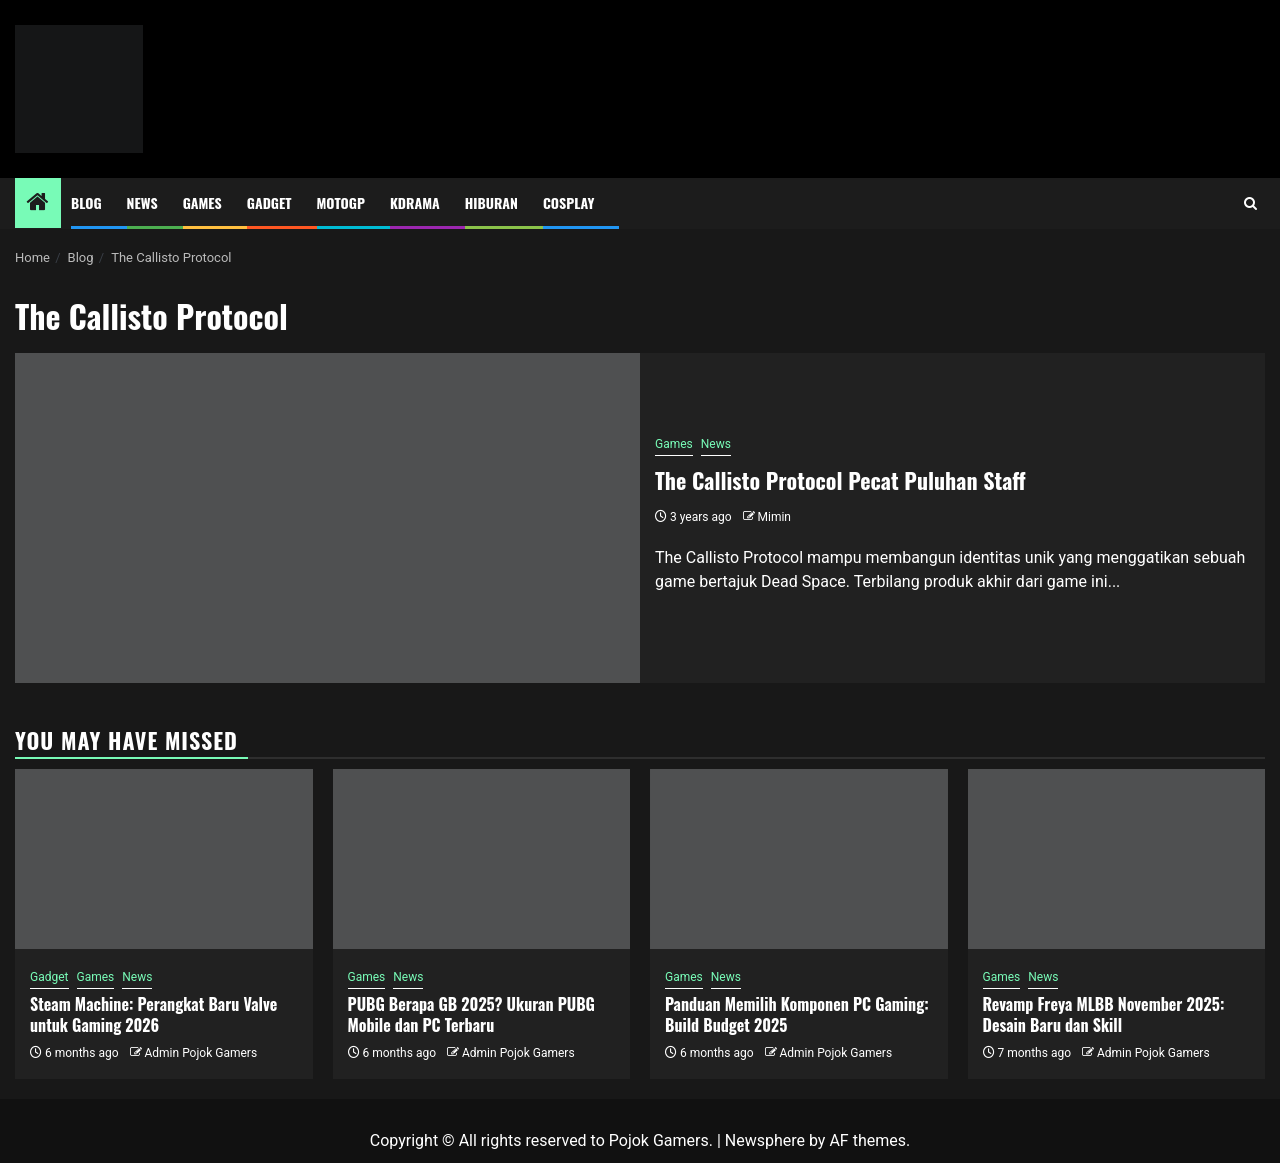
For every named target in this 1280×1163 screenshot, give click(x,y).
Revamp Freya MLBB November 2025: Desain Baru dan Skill (1104, 1014)
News (142, 202)
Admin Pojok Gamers (200, 1053)
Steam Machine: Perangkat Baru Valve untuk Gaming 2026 (153, 1014)
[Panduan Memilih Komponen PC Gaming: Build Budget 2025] (799, 859)
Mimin (774, 517)
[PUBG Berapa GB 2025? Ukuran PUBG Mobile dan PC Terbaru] (482, 859)
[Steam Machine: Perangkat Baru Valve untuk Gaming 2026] (164, 859)
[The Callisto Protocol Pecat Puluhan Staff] (327, 518)
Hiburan (491, 202)
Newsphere (765, 1140)
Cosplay (568, 202)
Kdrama (415, 202)
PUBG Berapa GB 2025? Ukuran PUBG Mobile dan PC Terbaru (471, 1014)
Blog (86, 202)
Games (202, 202)
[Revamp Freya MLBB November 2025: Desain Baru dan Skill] (1117, 859)
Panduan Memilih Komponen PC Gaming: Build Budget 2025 (797, 1014)
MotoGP (341, 202)
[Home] (38, 204)
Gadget (269, 202)
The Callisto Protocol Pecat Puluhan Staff (840, 480)
